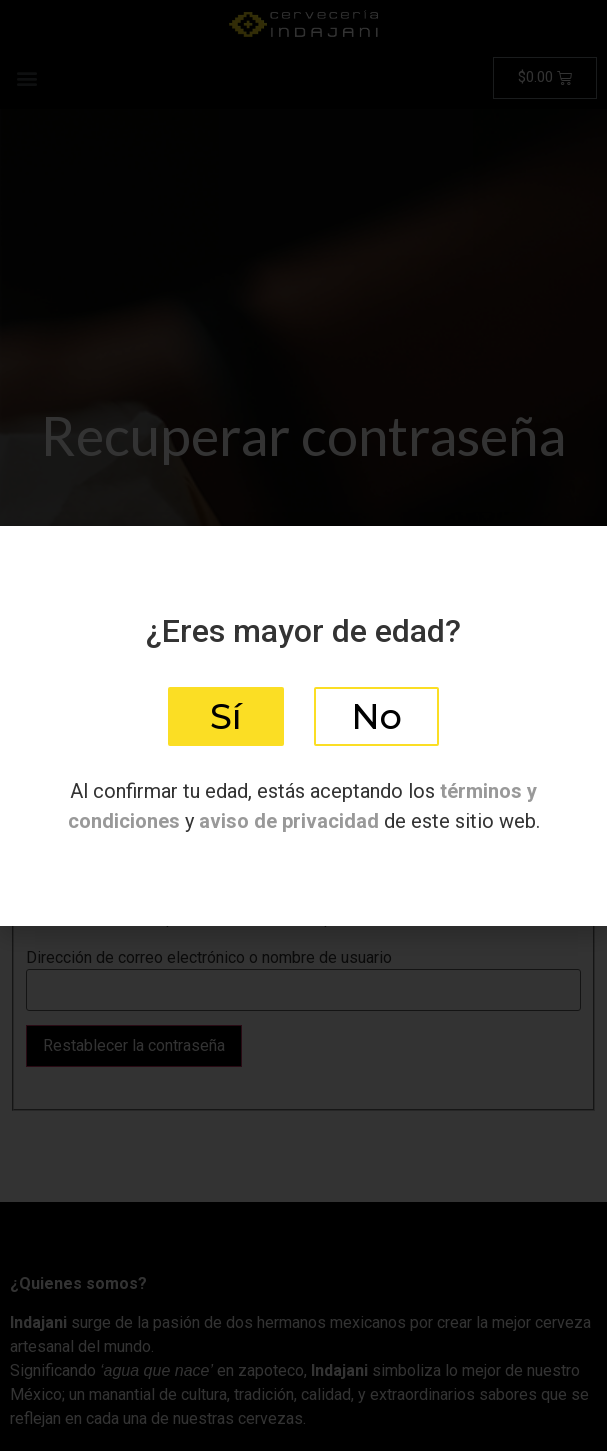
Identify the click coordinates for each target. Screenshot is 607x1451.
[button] (226, 716)
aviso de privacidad (289, 821)
